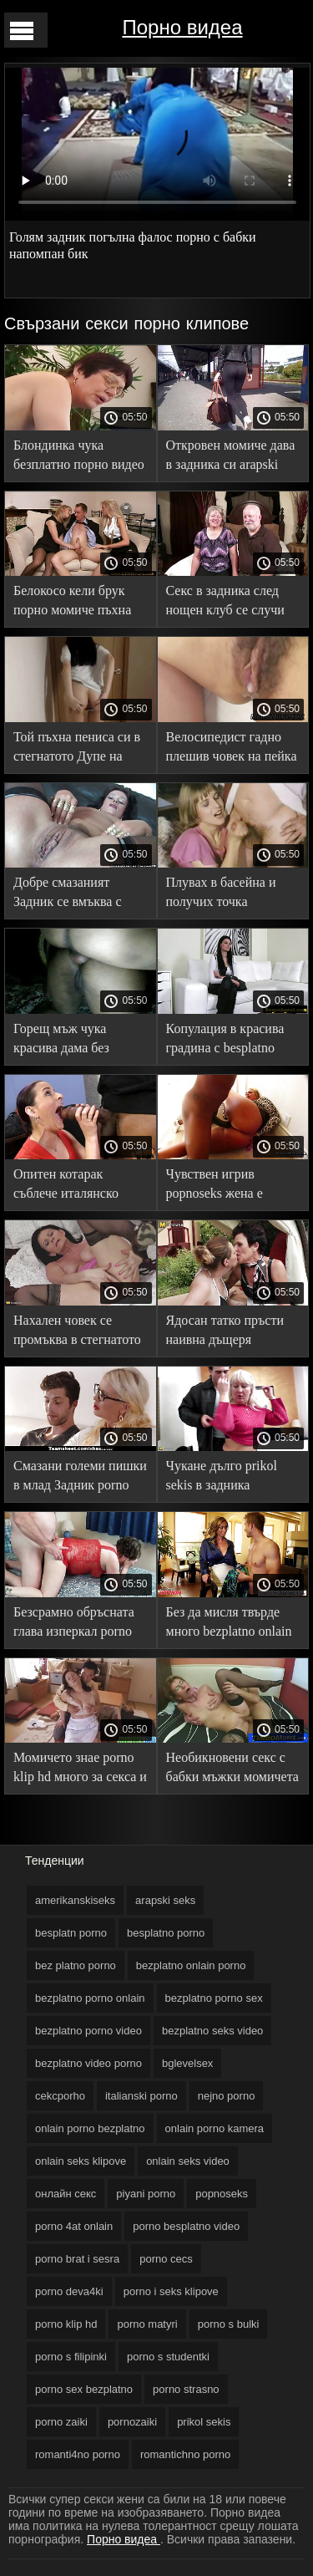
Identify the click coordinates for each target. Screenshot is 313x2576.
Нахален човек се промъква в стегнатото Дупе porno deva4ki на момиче (77, 1332)
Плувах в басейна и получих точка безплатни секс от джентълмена (221, 894)
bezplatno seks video (212, 2030)
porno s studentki (168, 2356)
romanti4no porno (77, 2454)
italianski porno (141, 2096)
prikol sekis (203, 2422)
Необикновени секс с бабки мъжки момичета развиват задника (232, 1769)
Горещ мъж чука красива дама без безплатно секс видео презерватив (73, 1041)
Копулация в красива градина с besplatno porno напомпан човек (228, 1041)
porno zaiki (61, 2422)
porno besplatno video (186, 2226)
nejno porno (226, 2096)
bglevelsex (187, 2063)
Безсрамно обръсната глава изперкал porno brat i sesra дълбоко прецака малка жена (73, 1624)
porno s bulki (229, 2324)
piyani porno (145, 2193)
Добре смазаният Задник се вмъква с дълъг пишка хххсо (67, 894)
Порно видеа (182, 27)
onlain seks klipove (80, 2161)
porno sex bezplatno (84, 2389)
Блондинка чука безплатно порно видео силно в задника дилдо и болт (78, 457)
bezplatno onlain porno (191, 1965)
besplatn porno (71, 1933)
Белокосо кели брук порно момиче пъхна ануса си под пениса (72, 603)
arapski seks (165, 1900)
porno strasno (186, 2389)
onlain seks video (188, 2161)
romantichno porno (185, 2454)
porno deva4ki (69, 2291)
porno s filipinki (71, 2356)
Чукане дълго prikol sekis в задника (221, 1475)
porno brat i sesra (77, 2259)
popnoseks (221, 2193)
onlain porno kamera (215, 2128)
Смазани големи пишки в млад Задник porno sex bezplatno (80, 1478)
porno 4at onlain (74, 2226)
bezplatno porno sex (214, 1998)
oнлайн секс (65, 2193)
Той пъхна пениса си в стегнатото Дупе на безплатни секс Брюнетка (76, 749)
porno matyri (147, 2324)
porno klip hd (66, 2324)
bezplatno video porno (88, 2063)
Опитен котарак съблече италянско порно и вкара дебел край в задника (70, 1186)
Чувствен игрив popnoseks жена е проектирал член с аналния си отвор (218, 1186)
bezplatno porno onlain (90, 1998)
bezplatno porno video (88, 2030)
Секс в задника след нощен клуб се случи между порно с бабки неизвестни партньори (229, 603)
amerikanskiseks (75, 1900)
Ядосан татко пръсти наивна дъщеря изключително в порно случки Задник (230, 1332)
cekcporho (60, 2096)
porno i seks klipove (171, 2291)
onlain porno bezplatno (90, 2128)
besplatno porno (165, 1933)
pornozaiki (132, 2422)
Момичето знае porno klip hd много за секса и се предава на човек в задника (80, 1769)
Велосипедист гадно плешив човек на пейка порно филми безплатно (231, 749)
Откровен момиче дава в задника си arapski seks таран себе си (230, 457)
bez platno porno (75, 1965)
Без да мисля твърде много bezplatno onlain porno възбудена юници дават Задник (232, 1624)
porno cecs (166, 2259)
